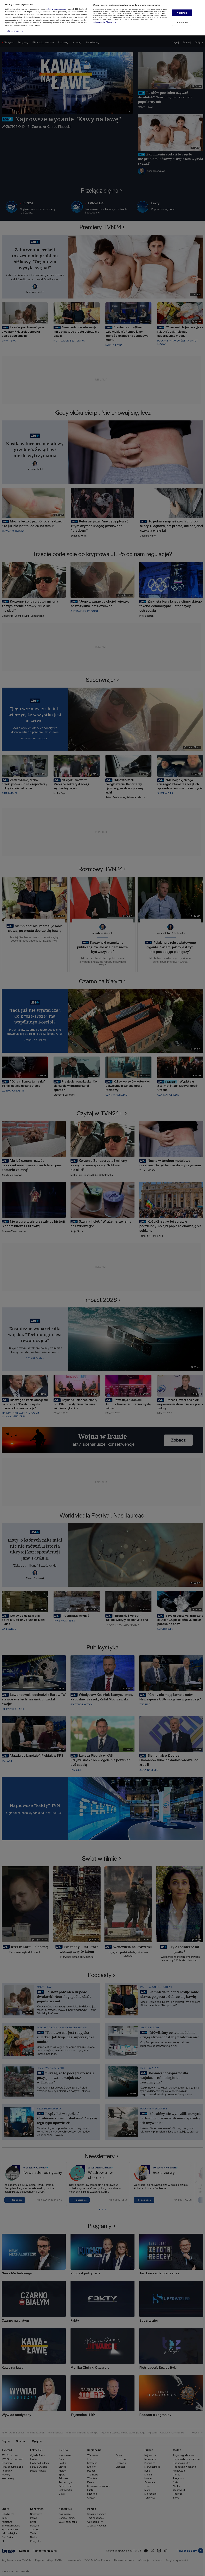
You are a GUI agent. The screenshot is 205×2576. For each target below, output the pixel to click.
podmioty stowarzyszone (56, 9)
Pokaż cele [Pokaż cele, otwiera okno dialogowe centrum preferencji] (182, 22)
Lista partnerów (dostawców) (104, 22)
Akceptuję (182, 13)
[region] (102, 18)
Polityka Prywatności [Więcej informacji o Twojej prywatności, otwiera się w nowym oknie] (14, 31)
